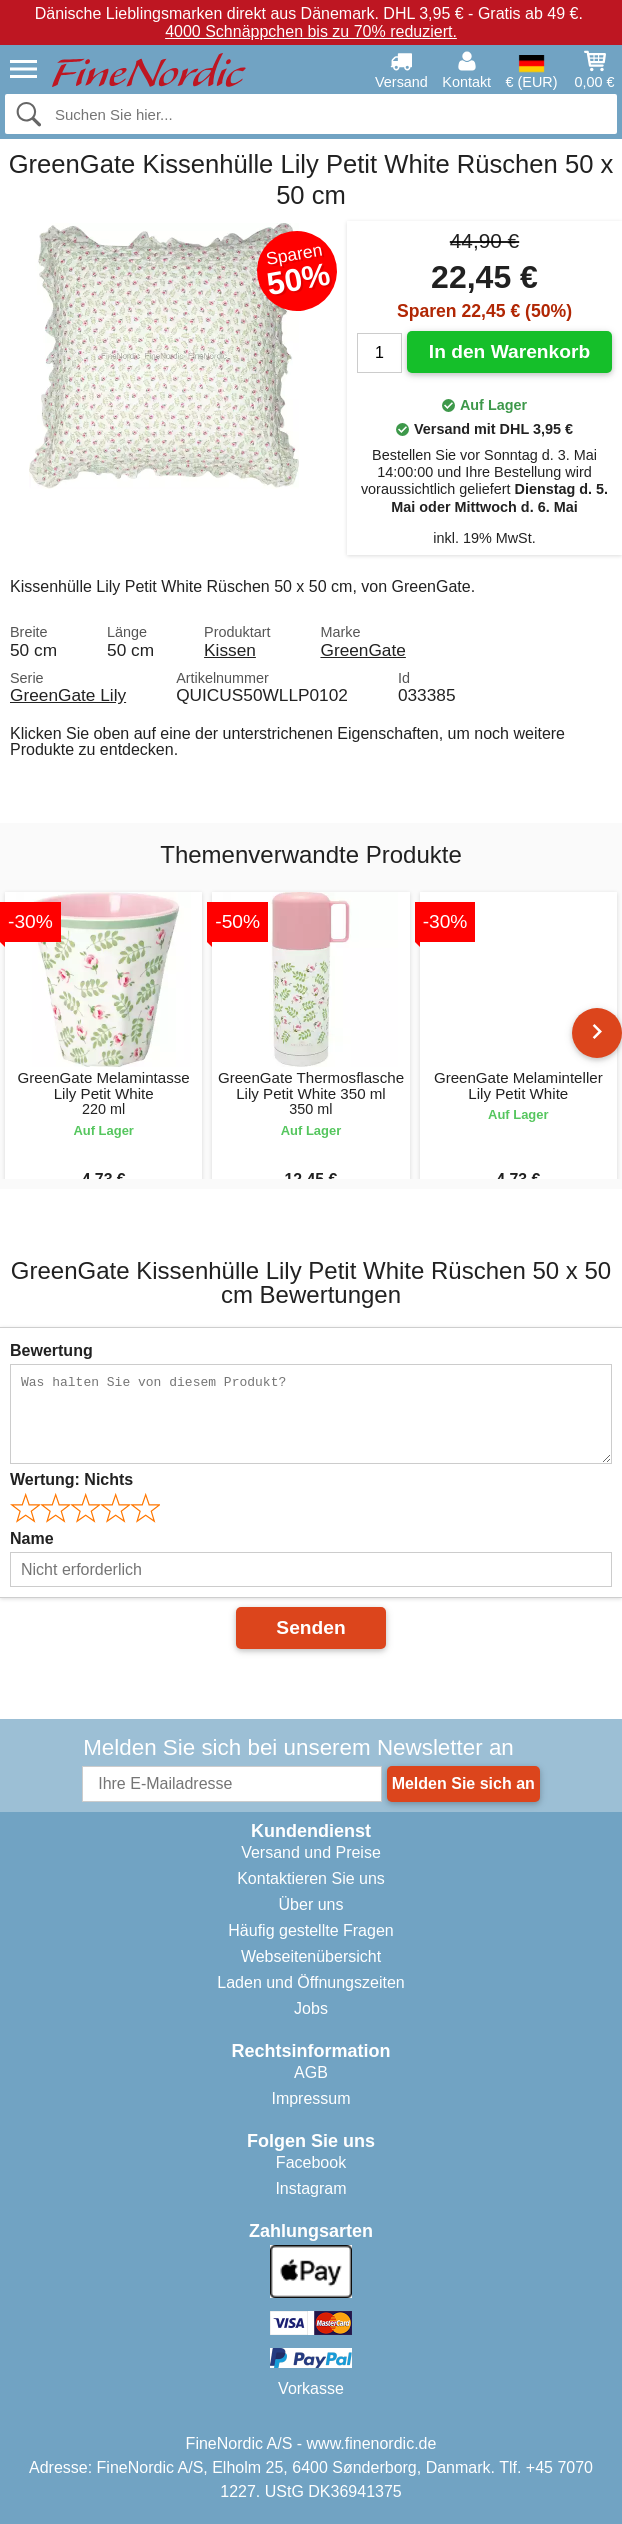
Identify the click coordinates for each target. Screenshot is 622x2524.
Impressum (310, 2098)
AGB (311, 2072)
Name (32, 1538)
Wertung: (71, 1479)
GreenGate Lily (68, 695)
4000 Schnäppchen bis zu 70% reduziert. (311, 31)
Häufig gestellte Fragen (310, 1930)
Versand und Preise (311, 1852)
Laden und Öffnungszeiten (310, 1982)
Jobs (311, 2008)
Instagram (310, 2188)
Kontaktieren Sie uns (311, 1878)
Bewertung (51, 1350)
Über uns (311, 1904)
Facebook (311, 2162)
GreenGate (362, 650)
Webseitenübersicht (311, 1956)
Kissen (230, 650)
